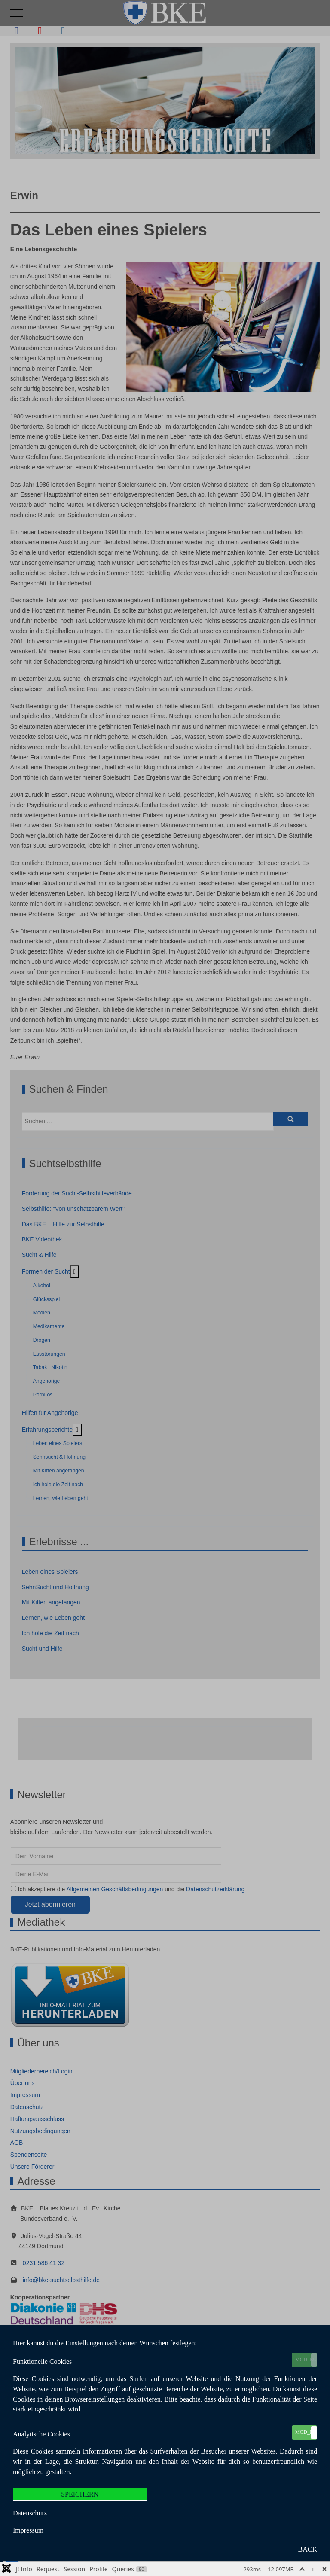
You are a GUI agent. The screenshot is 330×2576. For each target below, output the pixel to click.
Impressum (28, 2530)
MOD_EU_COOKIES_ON (306, 2360)
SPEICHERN (79, 2494)
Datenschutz (30, 2513)
